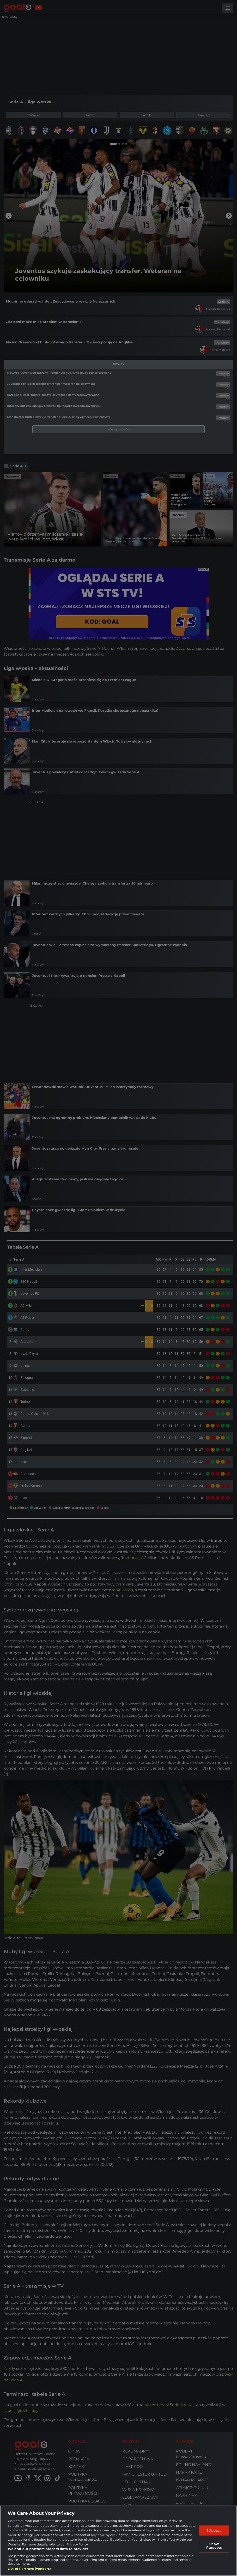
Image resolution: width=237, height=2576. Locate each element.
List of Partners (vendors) (29, 2568)
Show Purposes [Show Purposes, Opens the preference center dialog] (214, 2545)
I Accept (214, 2530)
